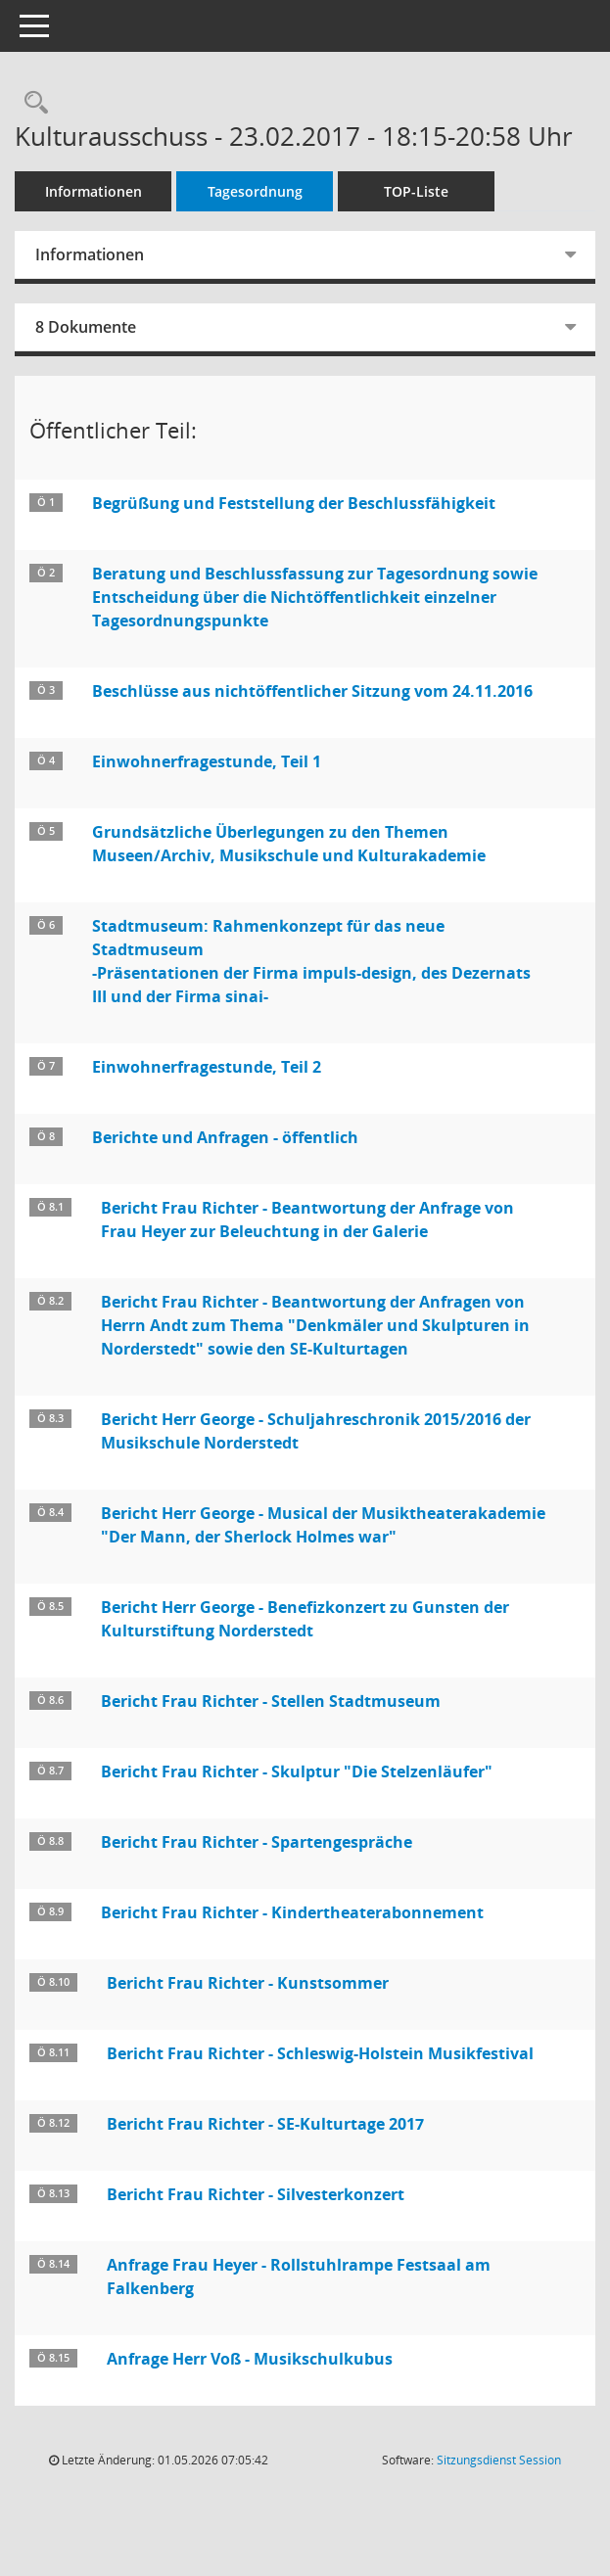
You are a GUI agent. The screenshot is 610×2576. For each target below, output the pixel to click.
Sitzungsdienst (499, 2460)
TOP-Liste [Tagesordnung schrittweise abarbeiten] (416, 191)
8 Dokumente (85, 327)
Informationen (93, 191)
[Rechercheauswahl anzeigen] (31, 103)
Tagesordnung (255, 191)
